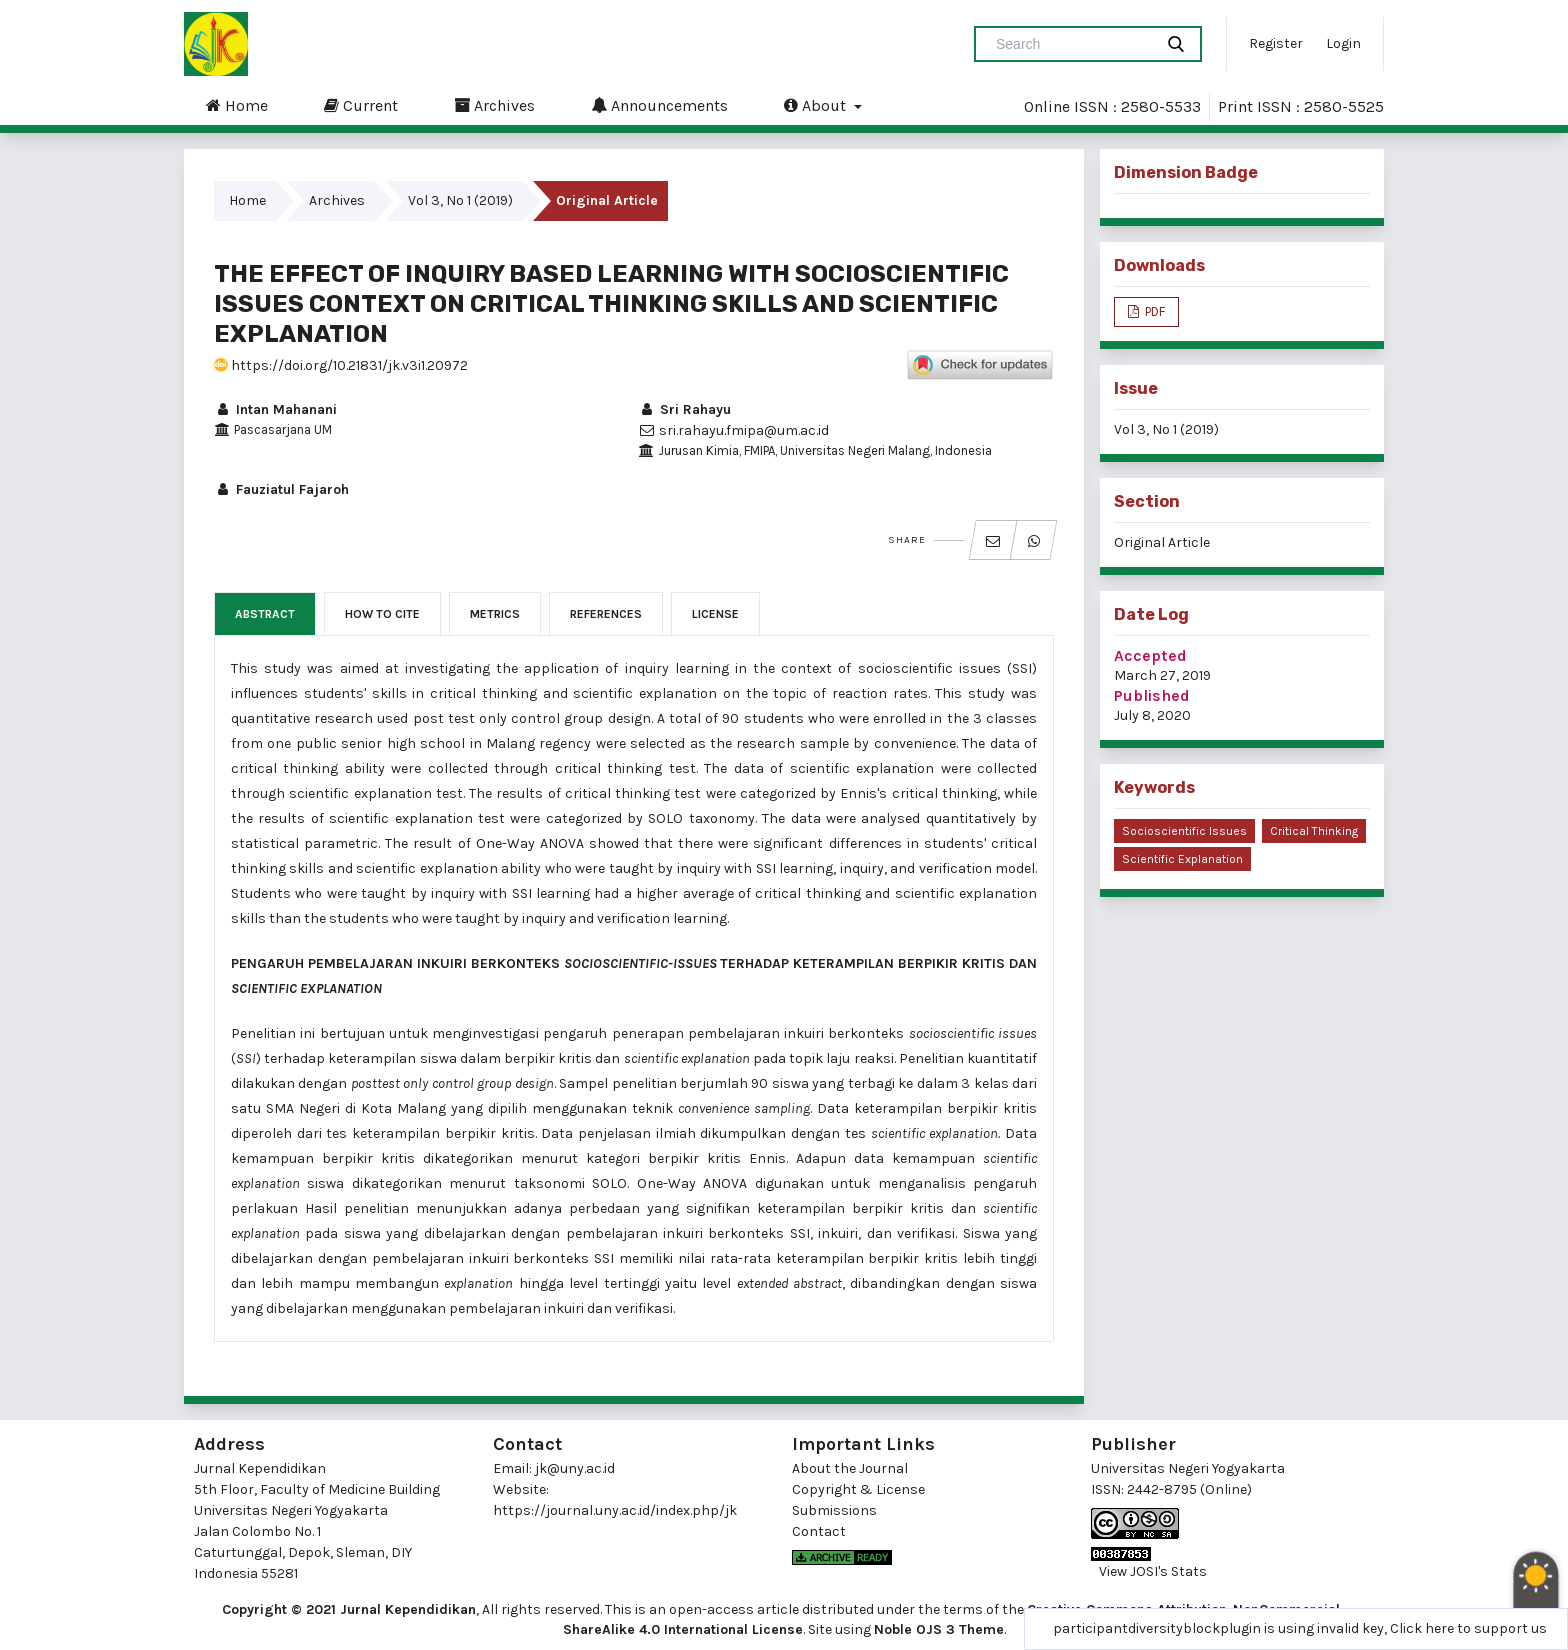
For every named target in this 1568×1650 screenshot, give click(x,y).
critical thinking (1314, 831)
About (817, 105)
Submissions (834, 1510)
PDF (1153, 311)
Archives (494, 105)
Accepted (1150, 655)
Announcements (659, 105)
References (606, 614)
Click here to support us (1468, 1628)
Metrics (495, 614)
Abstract (265, 614)
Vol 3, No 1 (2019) (460, 200)
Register (1276, 43)
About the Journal (850, 1468)
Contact (819, 1531)
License (715, 614)
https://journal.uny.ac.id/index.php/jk (615, 1510)
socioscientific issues (1184, 831)
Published (1152, 695)
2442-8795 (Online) (1189, 1489)
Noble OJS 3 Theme (939, 1629)
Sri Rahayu (684, 409)
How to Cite (382, 614)
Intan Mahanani (275, 409)
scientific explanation (1182, 859)
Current (361, 105)
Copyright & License (858, 1489)
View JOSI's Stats (1153, 1571)
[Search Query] (1072, 44)
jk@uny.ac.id (575, 1468)
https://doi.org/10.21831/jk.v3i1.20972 (341, 365)
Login (1343, 43)
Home (237, 105)
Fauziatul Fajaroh (281, 489)
